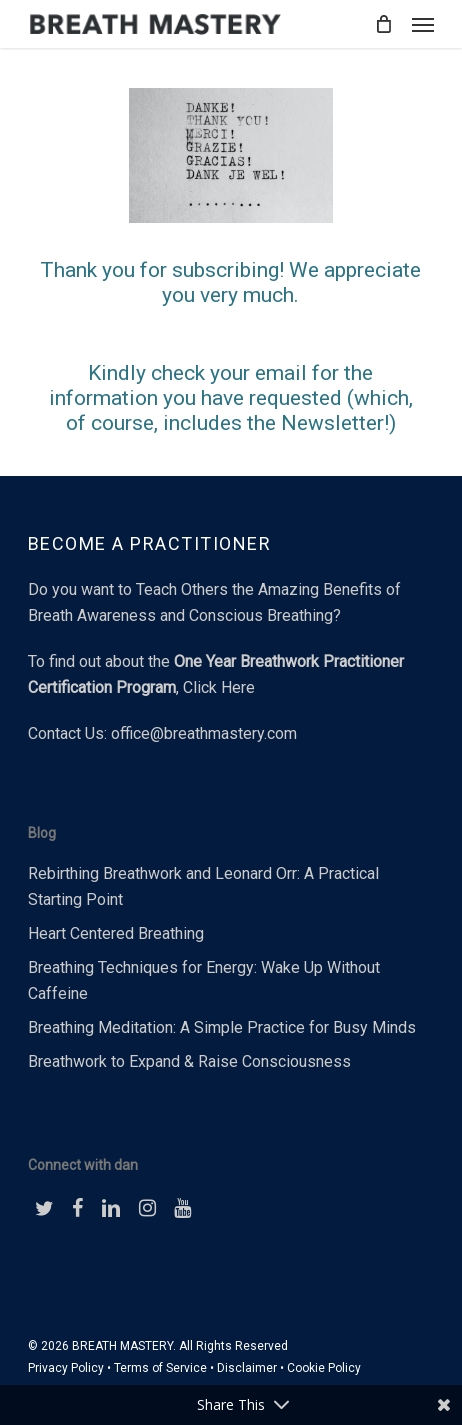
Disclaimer (247, 1368)
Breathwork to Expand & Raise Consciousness (189, 1061)
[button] (423, 24)
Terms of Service (160, 1368)
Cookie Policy (324, 1368)
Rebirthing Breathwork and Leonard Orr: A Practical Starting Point (203, 886)
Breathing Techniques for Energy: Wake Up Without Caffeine (204, 980)
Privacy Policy (66, 1368)
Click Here (219, 687)
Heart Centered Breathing (116, 933)
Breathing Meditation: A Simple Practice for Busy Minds (222, 1027)
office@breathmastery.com (204, 733)
